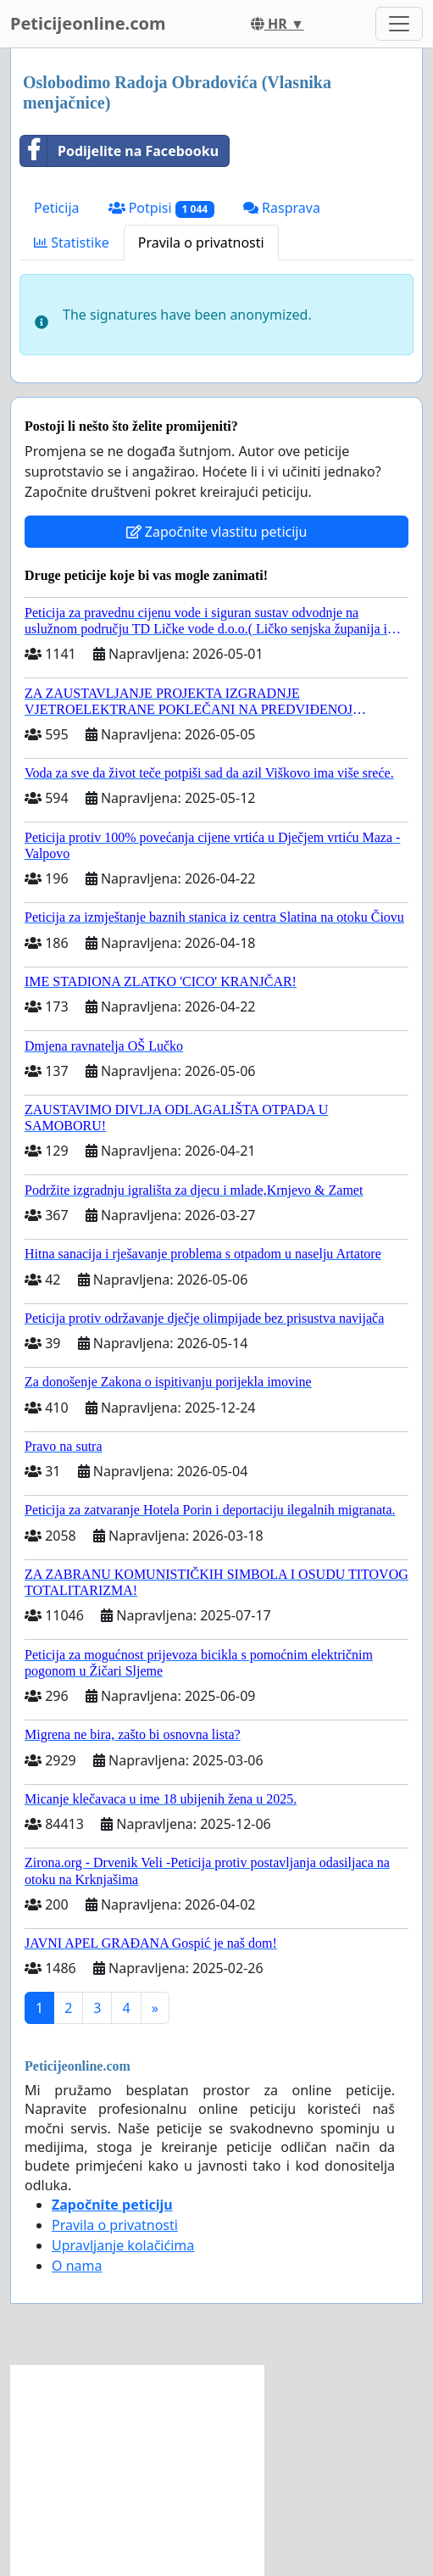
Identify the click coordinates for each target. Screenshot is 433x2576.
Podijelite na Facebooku (119, 151)
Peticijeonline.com (88, 23)
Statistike (71, 242)
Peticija (57, 207)
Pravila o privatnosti (201, 242)
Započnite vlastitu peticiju (217, 531)
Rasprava (281, 207)
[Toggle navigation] (399, 24)
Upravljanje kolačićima (123, 2245)
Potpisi (161, 208)
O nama (77, 2265)
